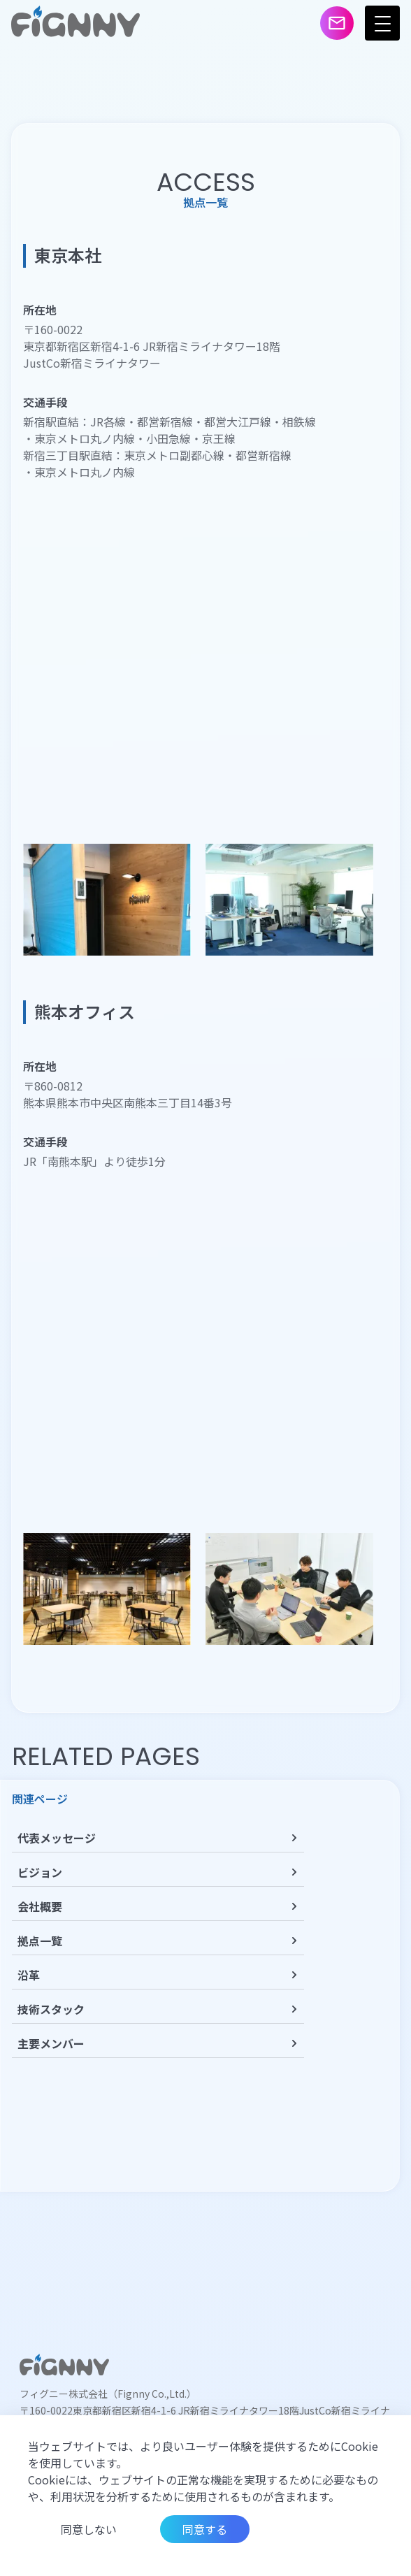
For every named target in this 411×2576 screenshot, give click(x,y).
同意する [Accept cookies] (204, 2529)
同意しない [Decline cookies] (89, 2529)
